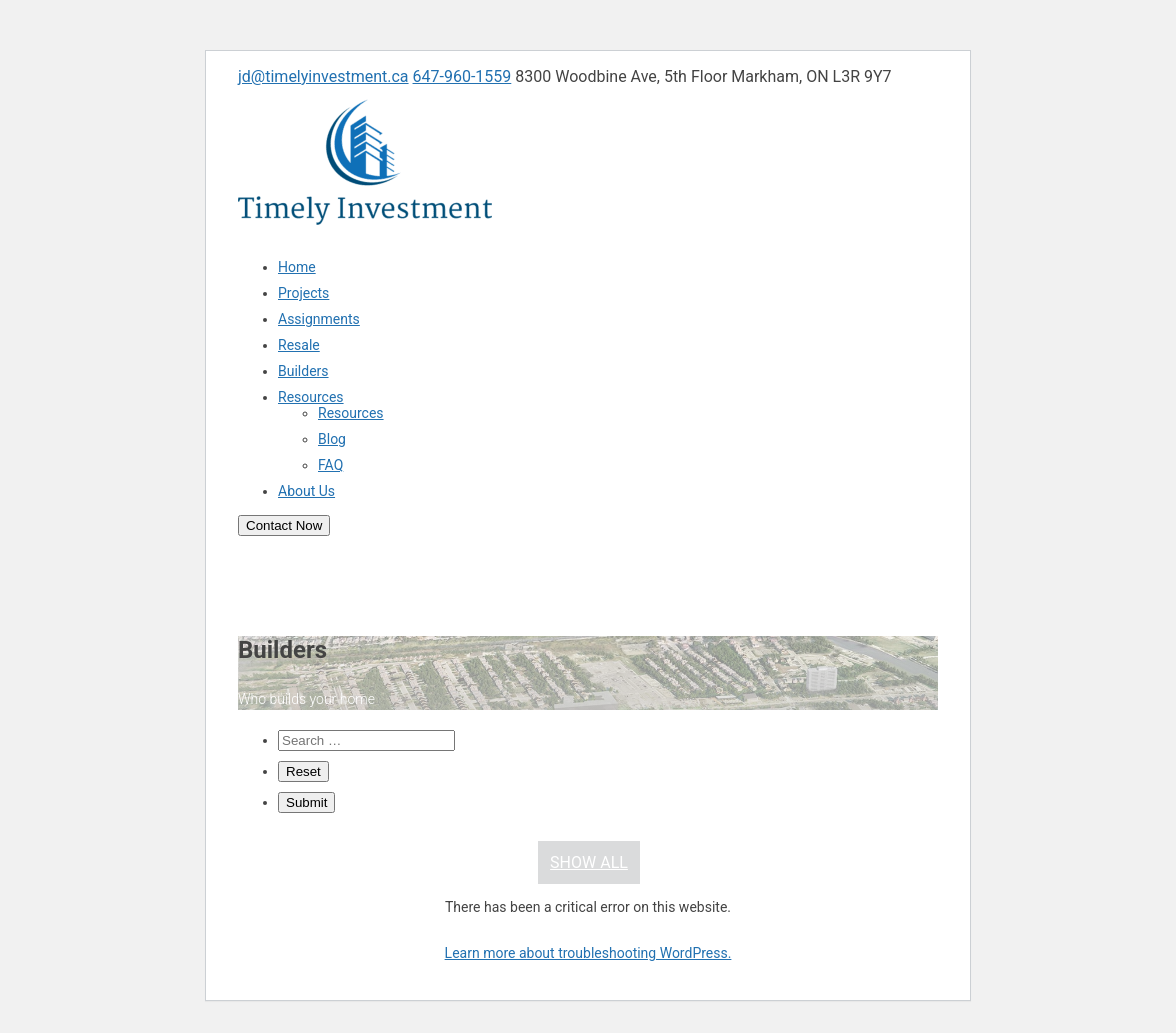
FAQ (330, 465)
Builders (303, 371)
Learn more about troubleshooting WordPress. (588, 953)
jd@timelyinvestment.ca (323, 76)
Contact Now (284, 525)
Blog (332, 439)
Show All (589, 862)
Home (297, 267)
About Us (306, 491)
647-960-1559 (462, 76)
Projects (303, 293)
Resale (299, 345)
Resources (311, 397)
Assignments (319, 319)
